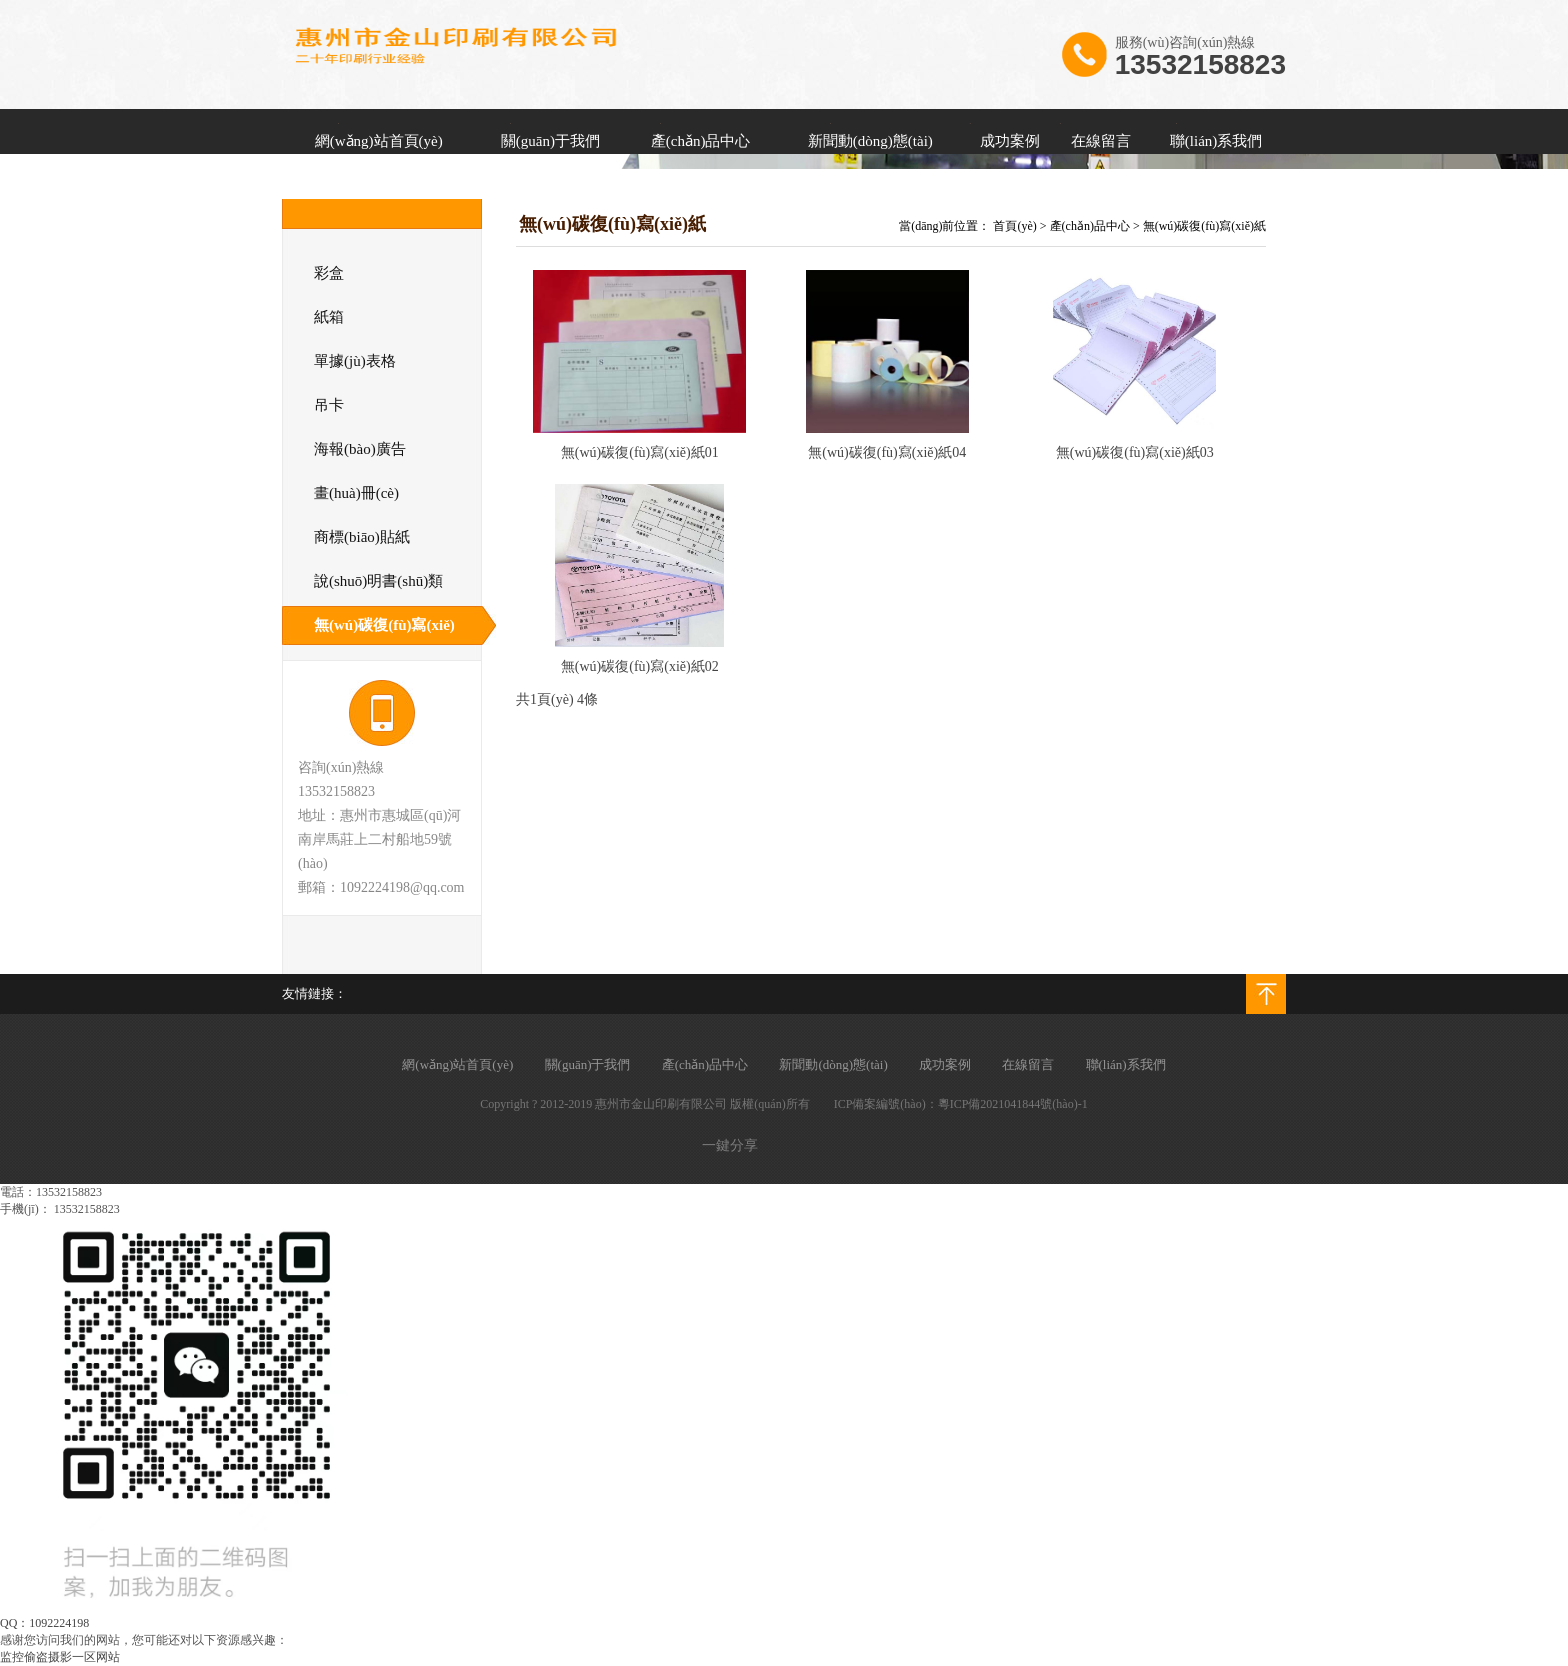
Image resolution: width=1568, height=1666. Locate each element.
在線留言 (1101, 141)
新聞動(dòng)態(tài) (870, 141)
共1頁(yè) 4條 (557, 699)
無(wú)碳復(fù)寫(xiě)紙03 (1135, 452)
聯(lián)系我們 (1216, 141)
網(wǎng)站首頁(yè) (379, 141)
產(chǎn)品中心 (701, 141)
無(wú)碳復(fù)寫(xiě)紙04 (887, 452)
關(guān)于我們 (550, 141)
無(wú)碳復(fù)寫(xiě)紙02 (640, 666)
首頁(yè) (1014, 226)
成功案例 (1010, 141)
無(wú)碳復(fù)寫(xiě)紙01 (640, 452)
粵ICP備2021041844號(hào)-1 (1013, 1104)
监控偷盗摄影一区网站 (60, 1657)
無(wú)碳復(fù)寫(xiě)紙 (1204, 226)
